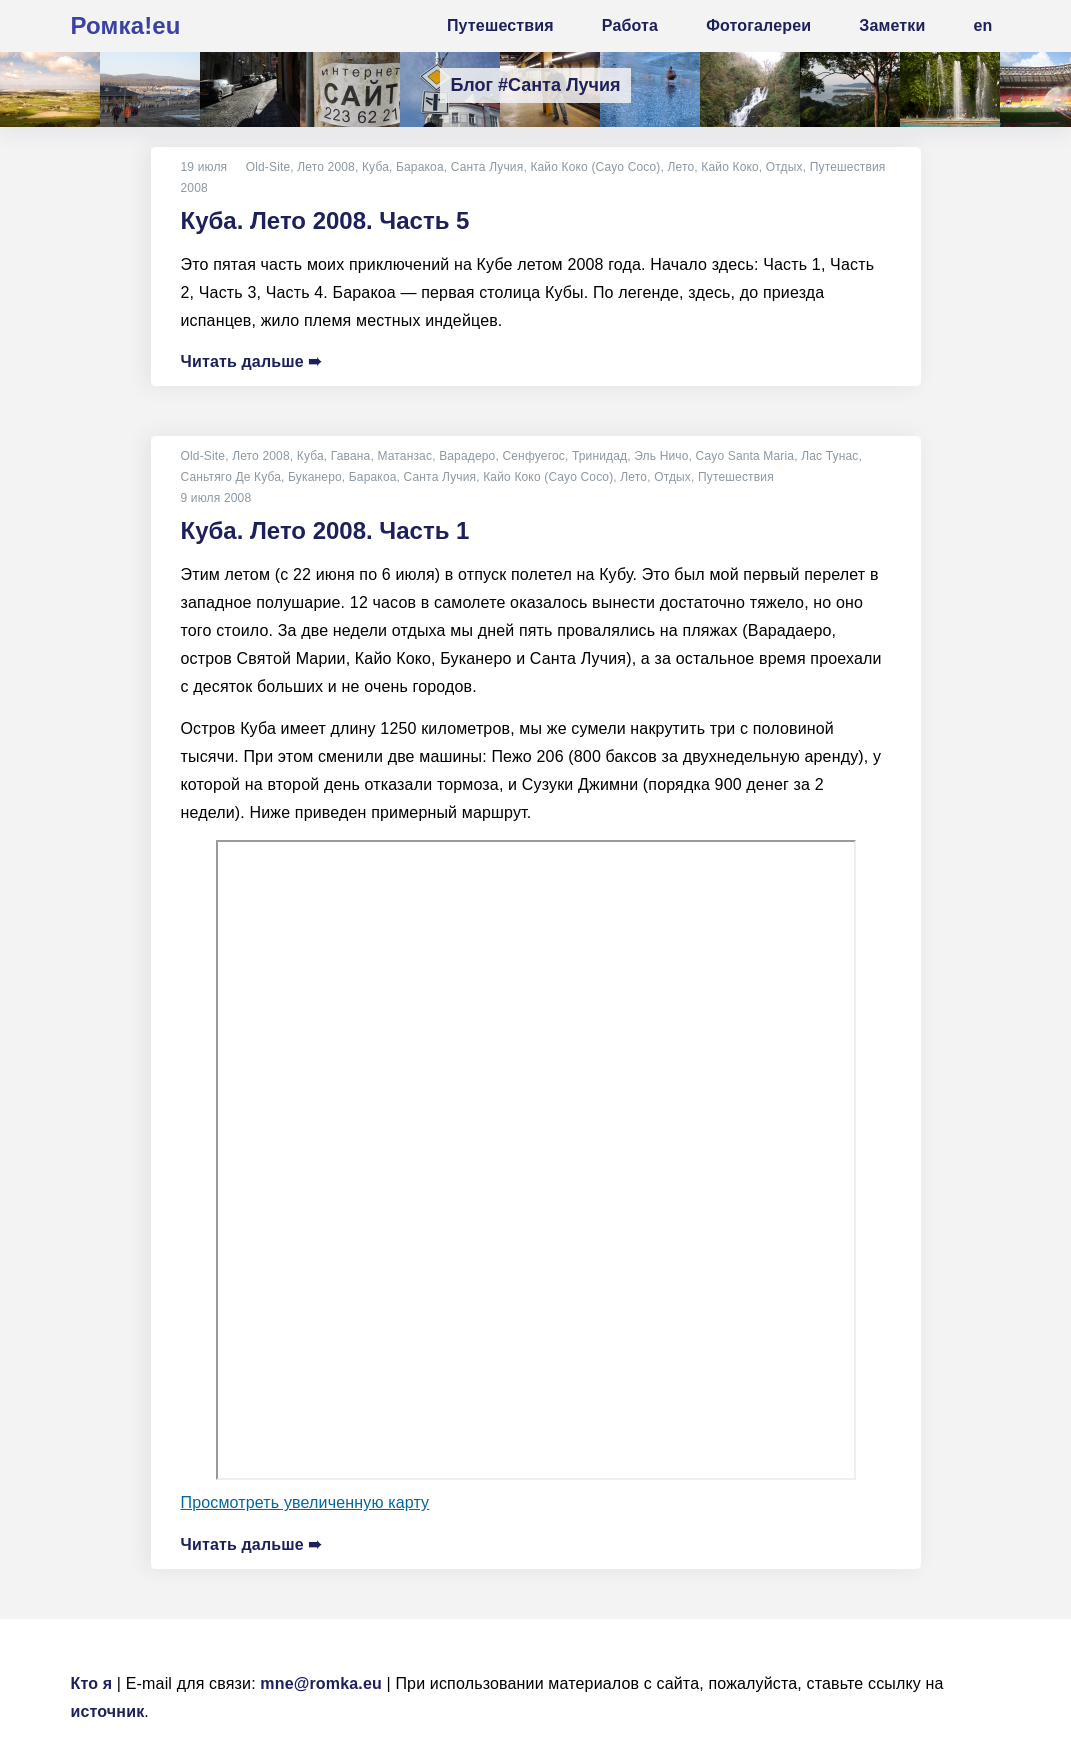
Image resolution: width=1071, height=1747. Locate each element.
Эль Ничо (661, 456)
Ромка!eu (126, 25)
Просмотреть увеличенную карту (305, 1502)
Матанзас (405, 456)
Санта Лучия (487, 167)
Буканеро (315, 477)
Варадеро (467, 456)
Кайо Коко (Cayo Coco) (595, 167)
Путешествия (848, 167)
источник (108, 1711)
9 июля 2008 (216, 498)
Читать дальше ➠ (251, 361)
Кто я (92, 1683)
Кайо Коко (730, 167)
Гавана (351, 456)
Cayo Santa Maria (745, 456)
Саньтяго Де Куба (231, 477)
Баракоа (420, 167)
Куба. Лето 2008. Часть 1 (325, 530)
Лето (680, 167)
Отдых (784, 167)
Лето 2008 (326, 167)
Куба (375, 167)
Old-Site (268, 167)
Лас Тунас (829, 456)
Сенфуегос (534, 456)
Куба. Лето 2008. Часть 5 (325, 220)
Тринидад (599, 456)
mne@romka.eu (321, 1683)
